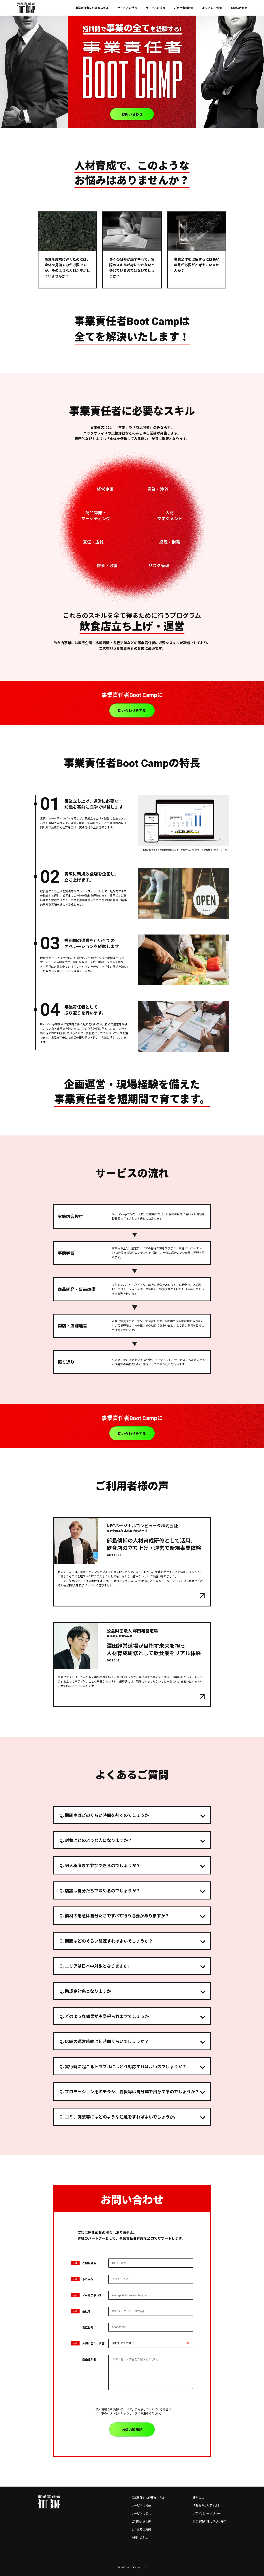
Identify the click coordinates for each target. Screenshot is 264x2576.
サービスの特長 (127, 8)
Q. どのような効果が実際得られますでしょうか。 (106, 2016)
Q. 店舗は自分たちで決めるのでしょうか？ (99, 1890)
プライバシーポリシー (207, 2513)
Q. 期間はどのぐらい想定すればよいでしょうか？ (106, 1941)
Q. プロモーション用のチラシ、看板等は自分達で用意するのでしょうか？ (129, 2091)
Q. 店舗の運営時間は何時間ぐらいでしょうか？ (104, 2041)
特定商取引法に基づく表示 (209, 2521)
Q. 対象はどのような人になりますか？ (95, 1840)
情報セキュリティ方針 (207, 2505)
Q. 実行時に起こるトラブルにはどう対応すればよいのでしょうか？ (123, 2066)
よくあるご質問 (212, 8)
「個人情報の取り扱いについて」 (114, 2409)
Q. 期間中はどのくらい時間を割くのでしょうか (104, 1815)
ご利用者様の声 (184, 8)
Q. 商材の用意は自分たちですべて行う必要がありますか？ (114, 1915)
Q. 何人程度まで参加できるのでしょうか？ (99, 1865)
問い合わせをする (132, 710)
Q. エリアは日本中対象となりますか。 (95, 1966)
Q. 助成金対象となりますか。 (87, 1991)
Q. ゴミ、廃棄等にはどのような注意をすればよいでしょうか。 (118, 2117)
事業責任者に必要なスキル (92, 8)
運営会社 (198, 2497)
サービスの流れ (155, 8)
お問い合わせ (238, 8)
